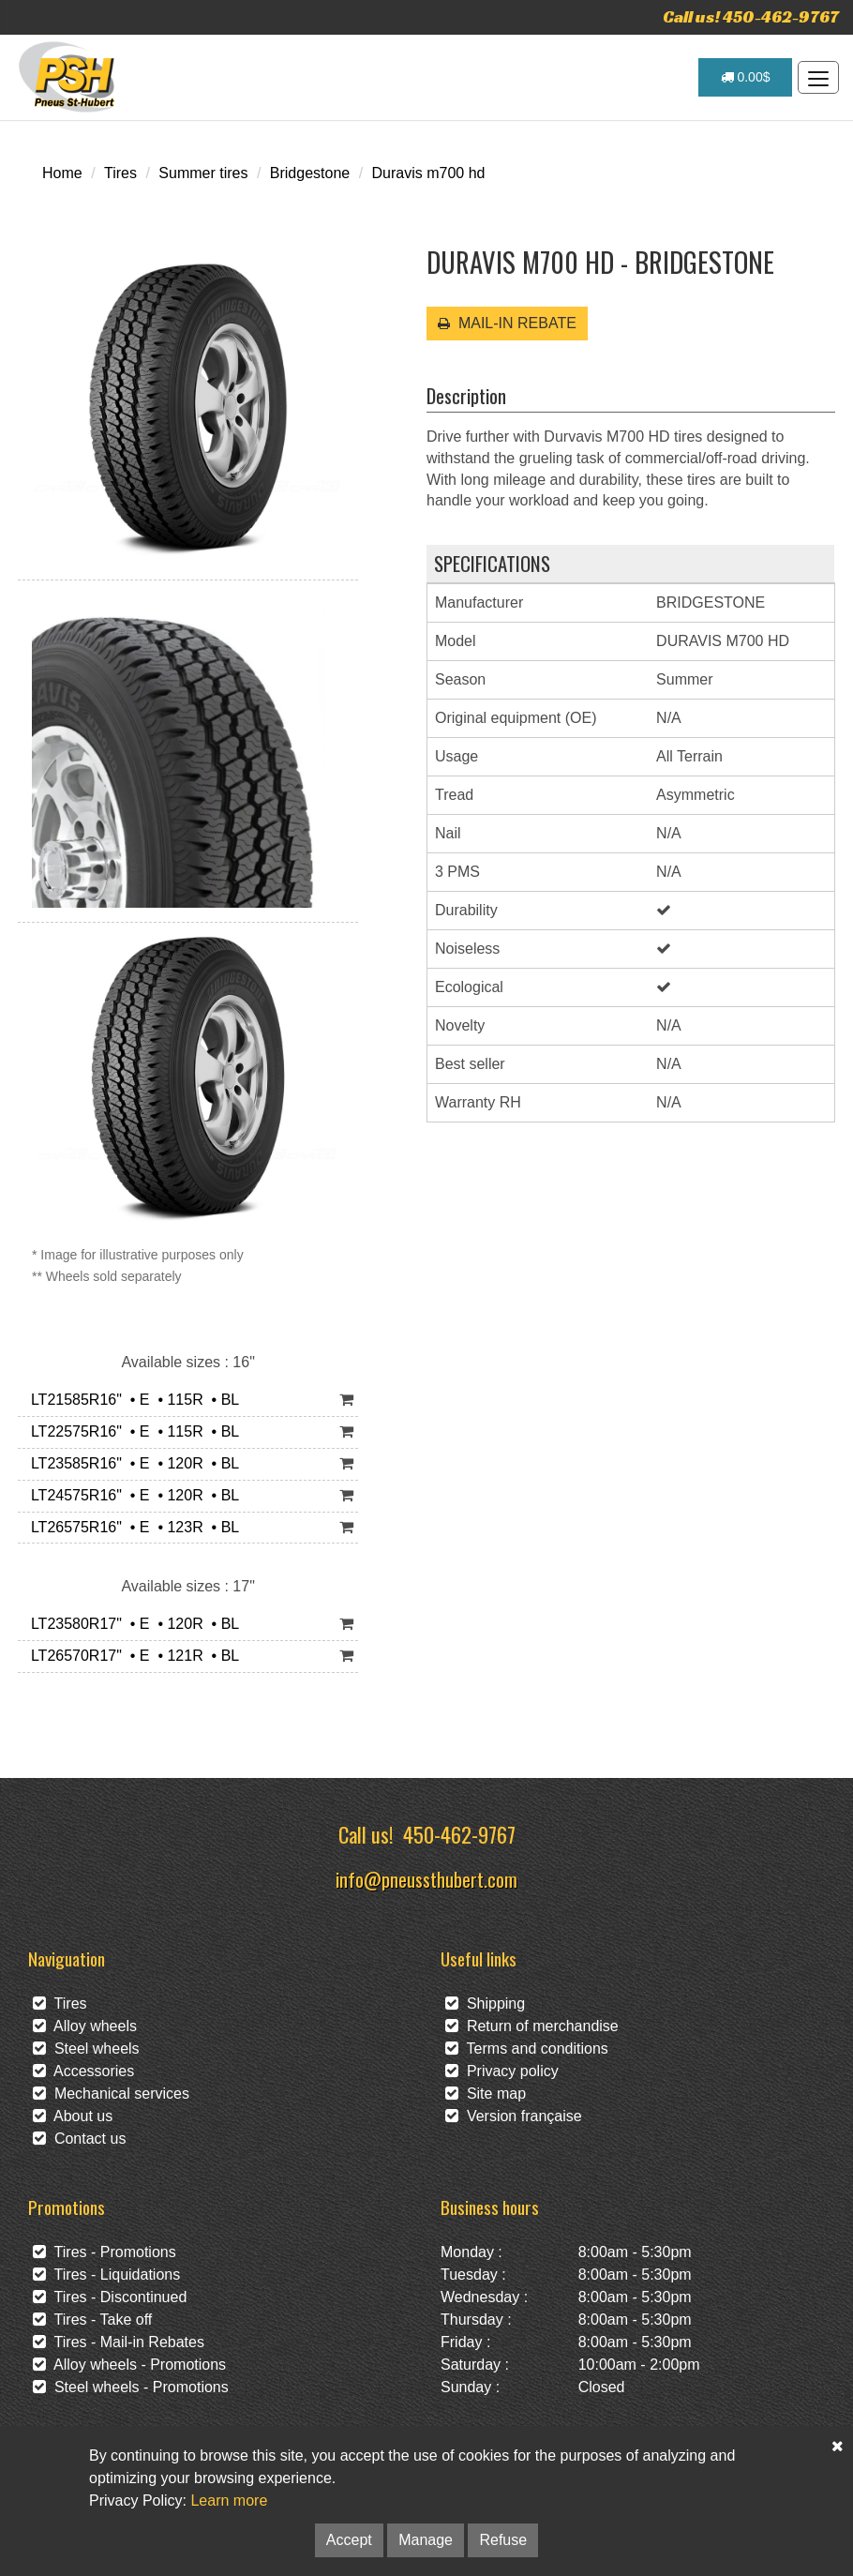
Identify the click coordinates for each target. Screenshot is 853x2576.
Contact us (79, 2139)
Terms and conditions (526, 2048)
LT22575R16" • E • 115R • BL (130, 1431)
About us (72, 2116)
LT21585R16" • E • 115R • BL (130, 1400)
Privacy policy (502, 2071)
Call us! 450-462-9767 (751, 16)
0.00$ (746, 76)
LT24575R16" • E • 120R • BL (130, 1495)
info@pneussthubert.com (426, 1878)
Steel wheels (86, 2048)
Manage (425, 2540)
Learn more (228, 2500)
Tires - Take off (92, 2319)
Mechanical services (111, 2093)
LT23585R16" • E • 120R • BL (130, 1463)
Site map (485, 2093)
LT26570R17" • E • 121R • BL (130, 1656)
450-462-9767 (459, 1833)
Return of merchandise (532, 2026)
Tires (120, 173)
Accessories (83, 2071)
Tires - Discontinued (110, 2297)
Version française (513, 2116)
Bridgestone (310, 173)
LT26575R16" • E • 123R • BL (130, 1527)
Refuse (503, 2540)
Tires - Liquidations (106, 2274)
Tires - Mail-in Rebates (118, 2342)
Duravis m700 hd (429, 173)
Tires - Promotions (104, 2252)
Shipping (485, 2003)
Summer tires (202, 173)
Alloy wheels (85, 2026)
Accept (349, 2540)
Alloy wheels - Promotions (129, 2365)
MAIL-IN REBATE (507, 323)
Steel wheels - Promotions (131, 2387)
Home (62, 173)
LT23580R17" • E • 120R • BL (130, 1624)
